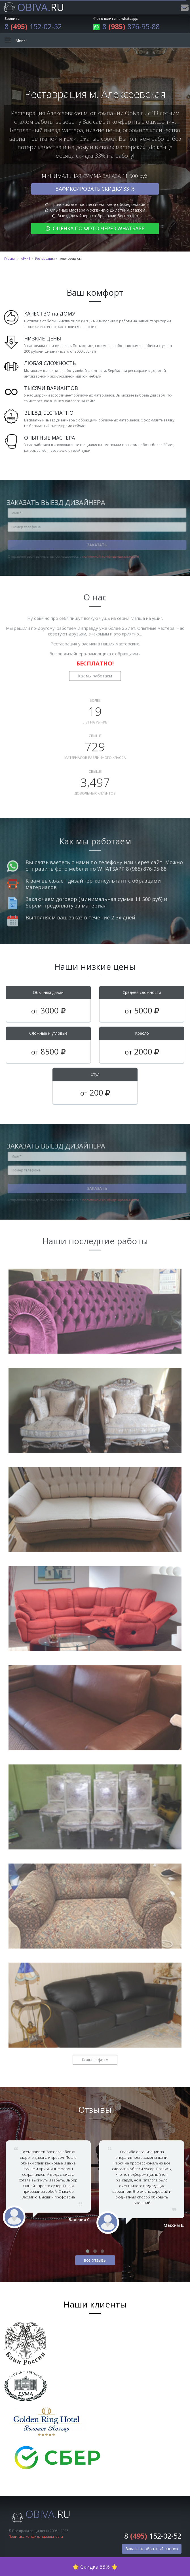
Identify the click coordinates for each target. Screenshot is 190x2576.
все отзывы (95, 2260)
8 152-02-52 (33, 26)
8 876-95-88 (126, 26)
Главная (10, 259)
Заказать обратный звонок (152, 2548)
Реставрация (45, 259)
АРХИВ (26, 259)
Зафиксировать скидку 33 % (95, 188)
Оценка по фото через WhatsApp (95, 228)
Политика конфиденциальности (36, 2536)
